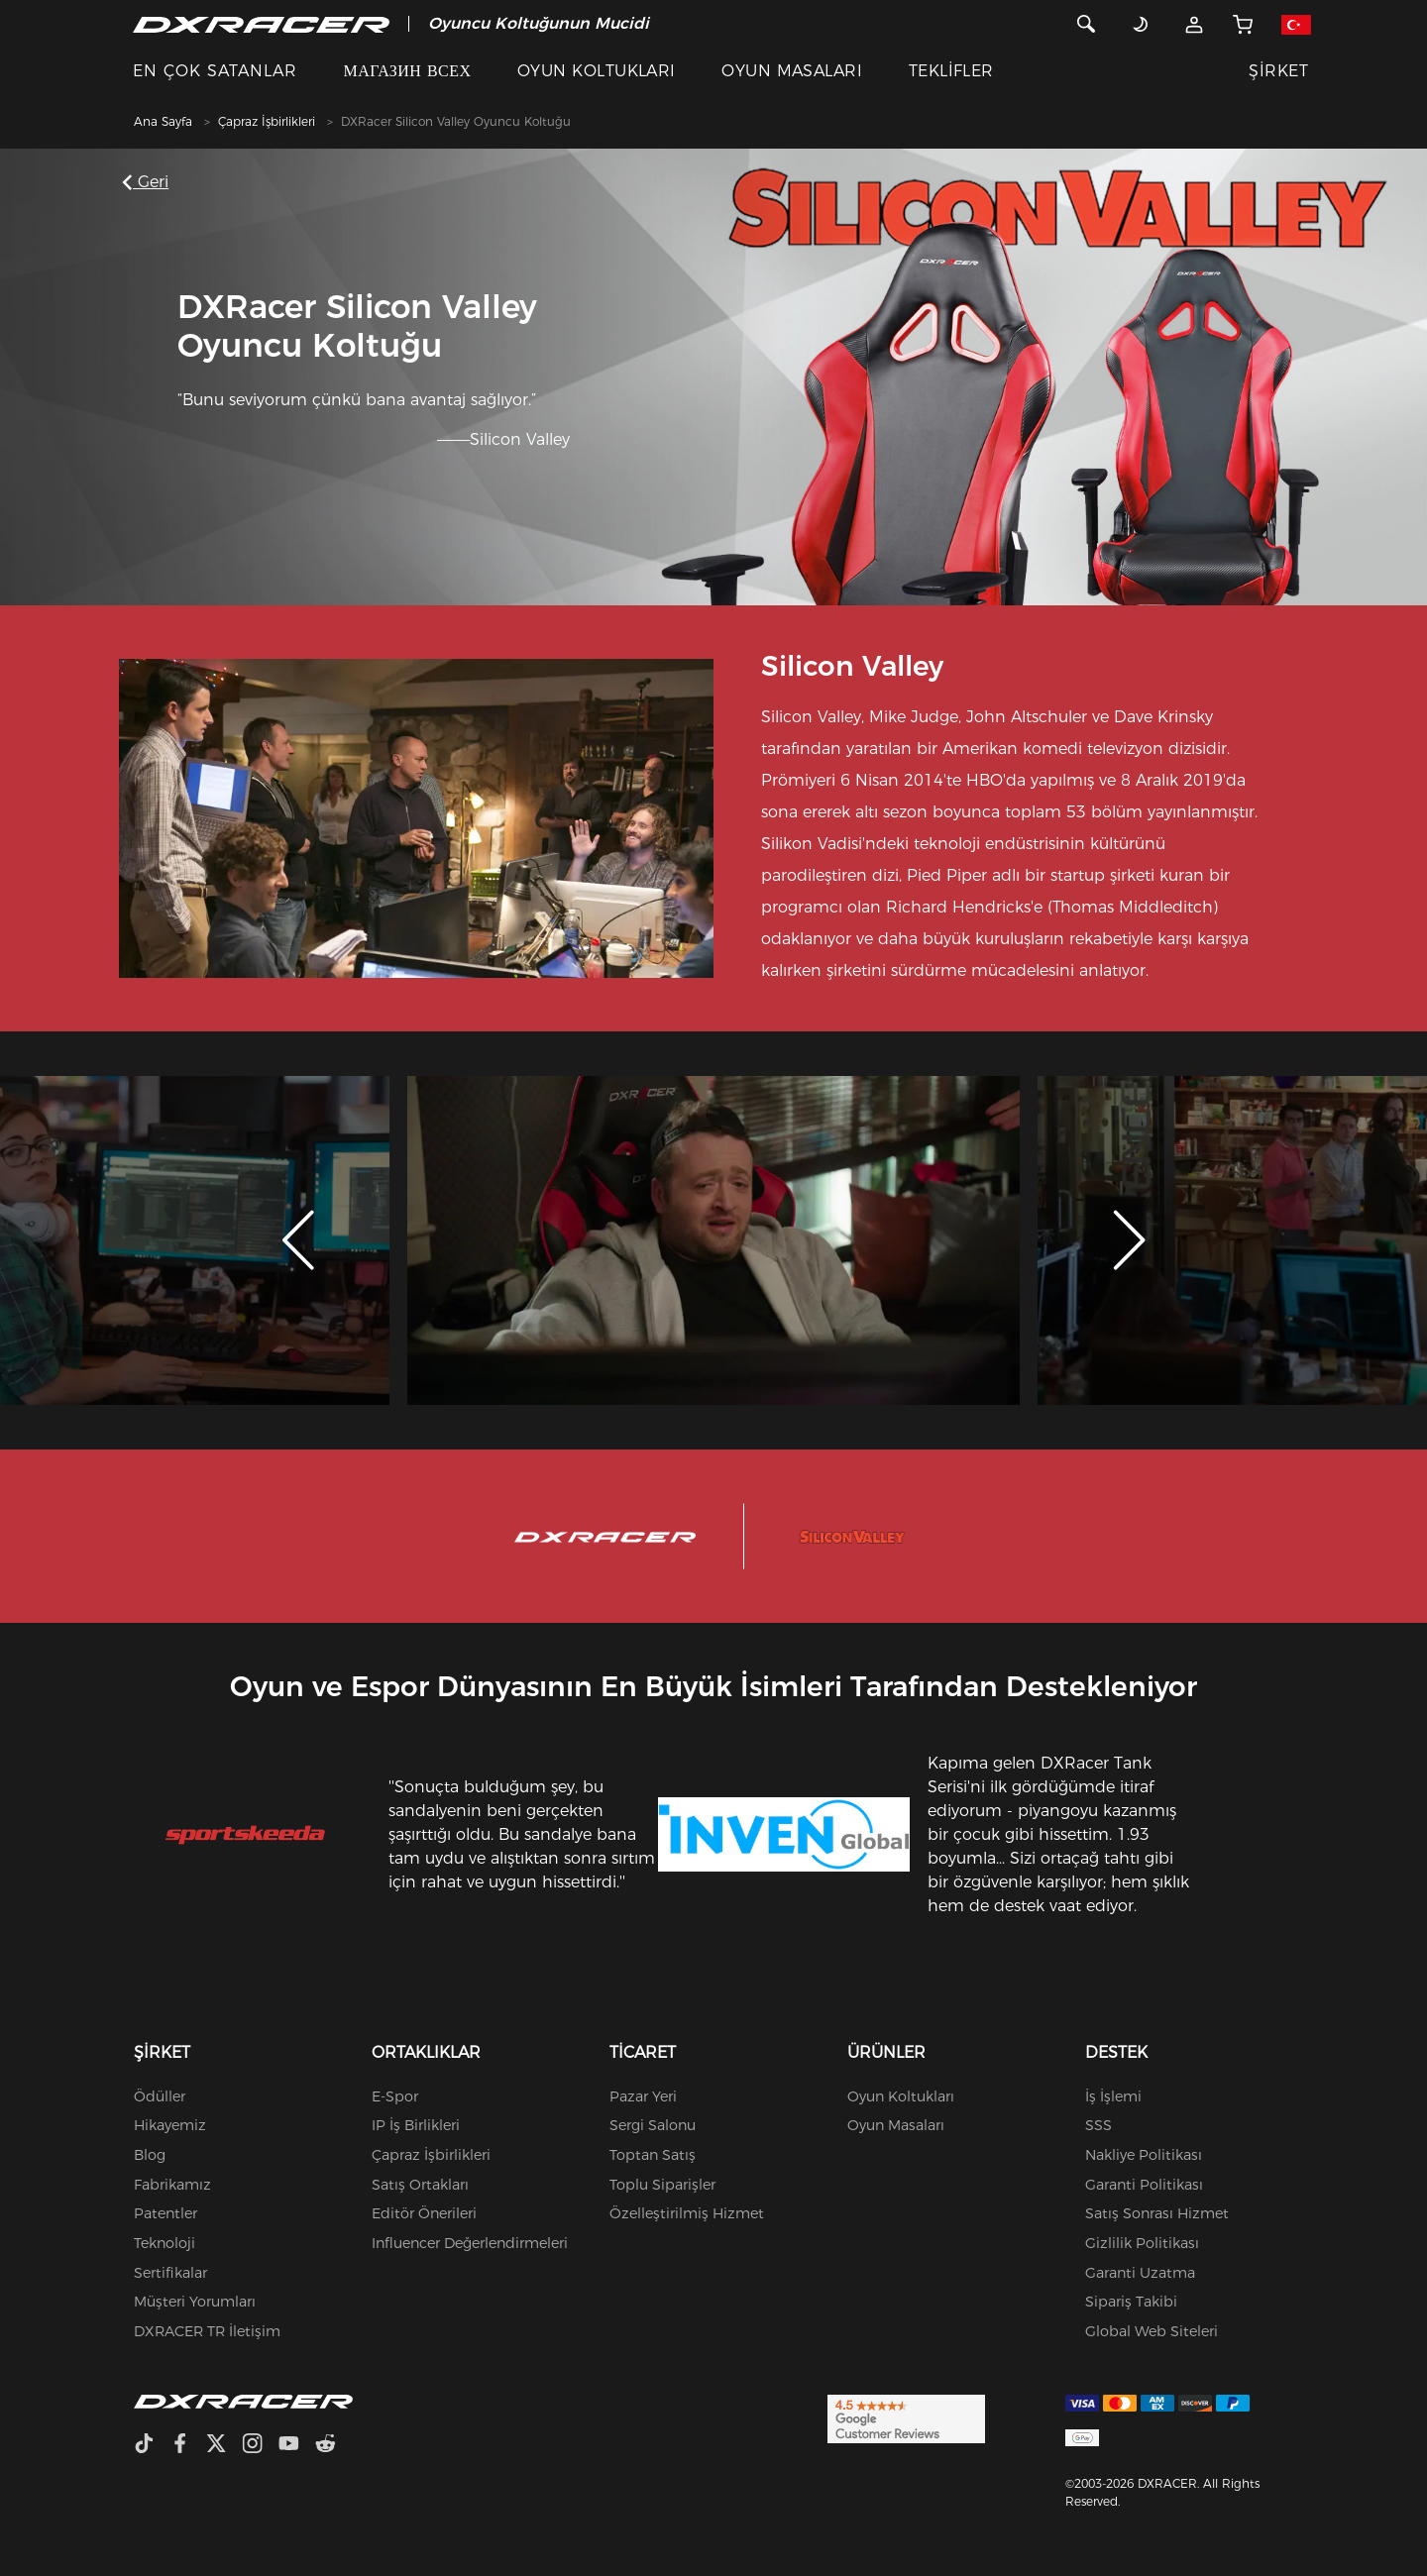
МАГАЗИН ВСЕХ (407, 70)
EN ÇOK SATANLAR (215, 70)
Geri (148, 181)
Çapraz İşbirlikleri (266, 121)
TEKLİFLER (951, 70)
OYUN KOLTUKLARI (596, 70)
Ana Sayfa (163, 121)
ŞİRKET (1278, 70)
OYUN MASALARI (791, 70)
